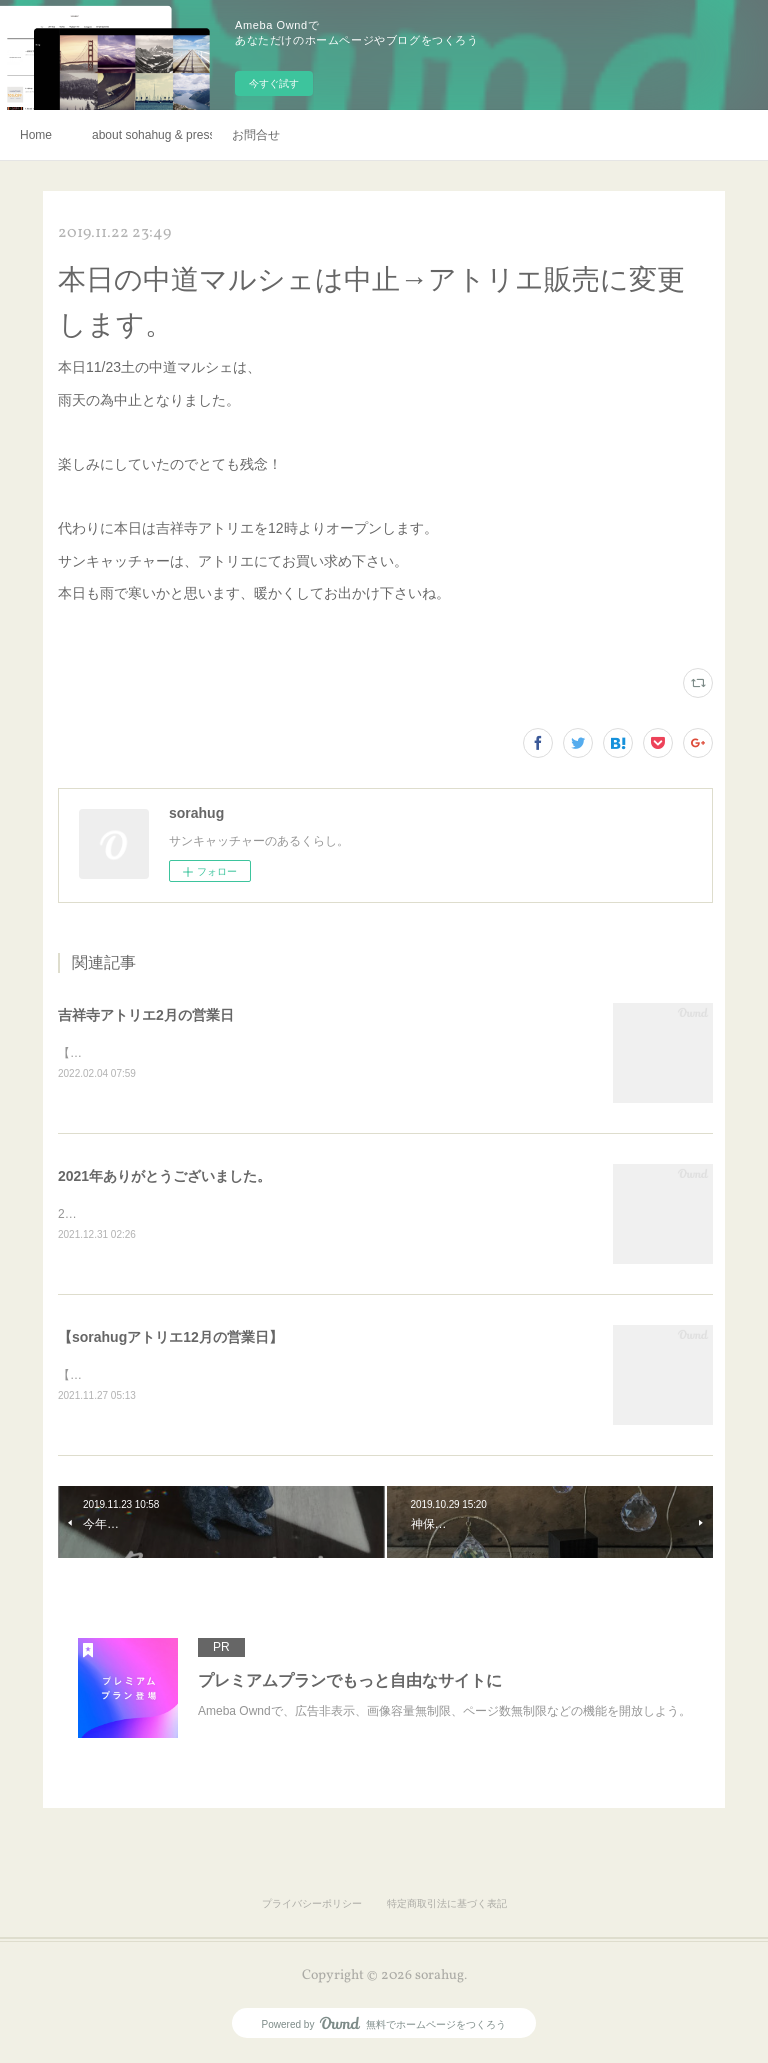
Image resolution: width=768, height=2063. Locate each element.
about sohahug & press (152, 135)
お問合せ (256, 135)
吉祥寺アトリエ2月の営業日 (146, 1015)
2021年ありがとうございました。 (164, 1177)
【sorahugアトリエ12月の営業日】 (170, 1340)
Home (36, 135)
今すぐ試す (274, 83)
